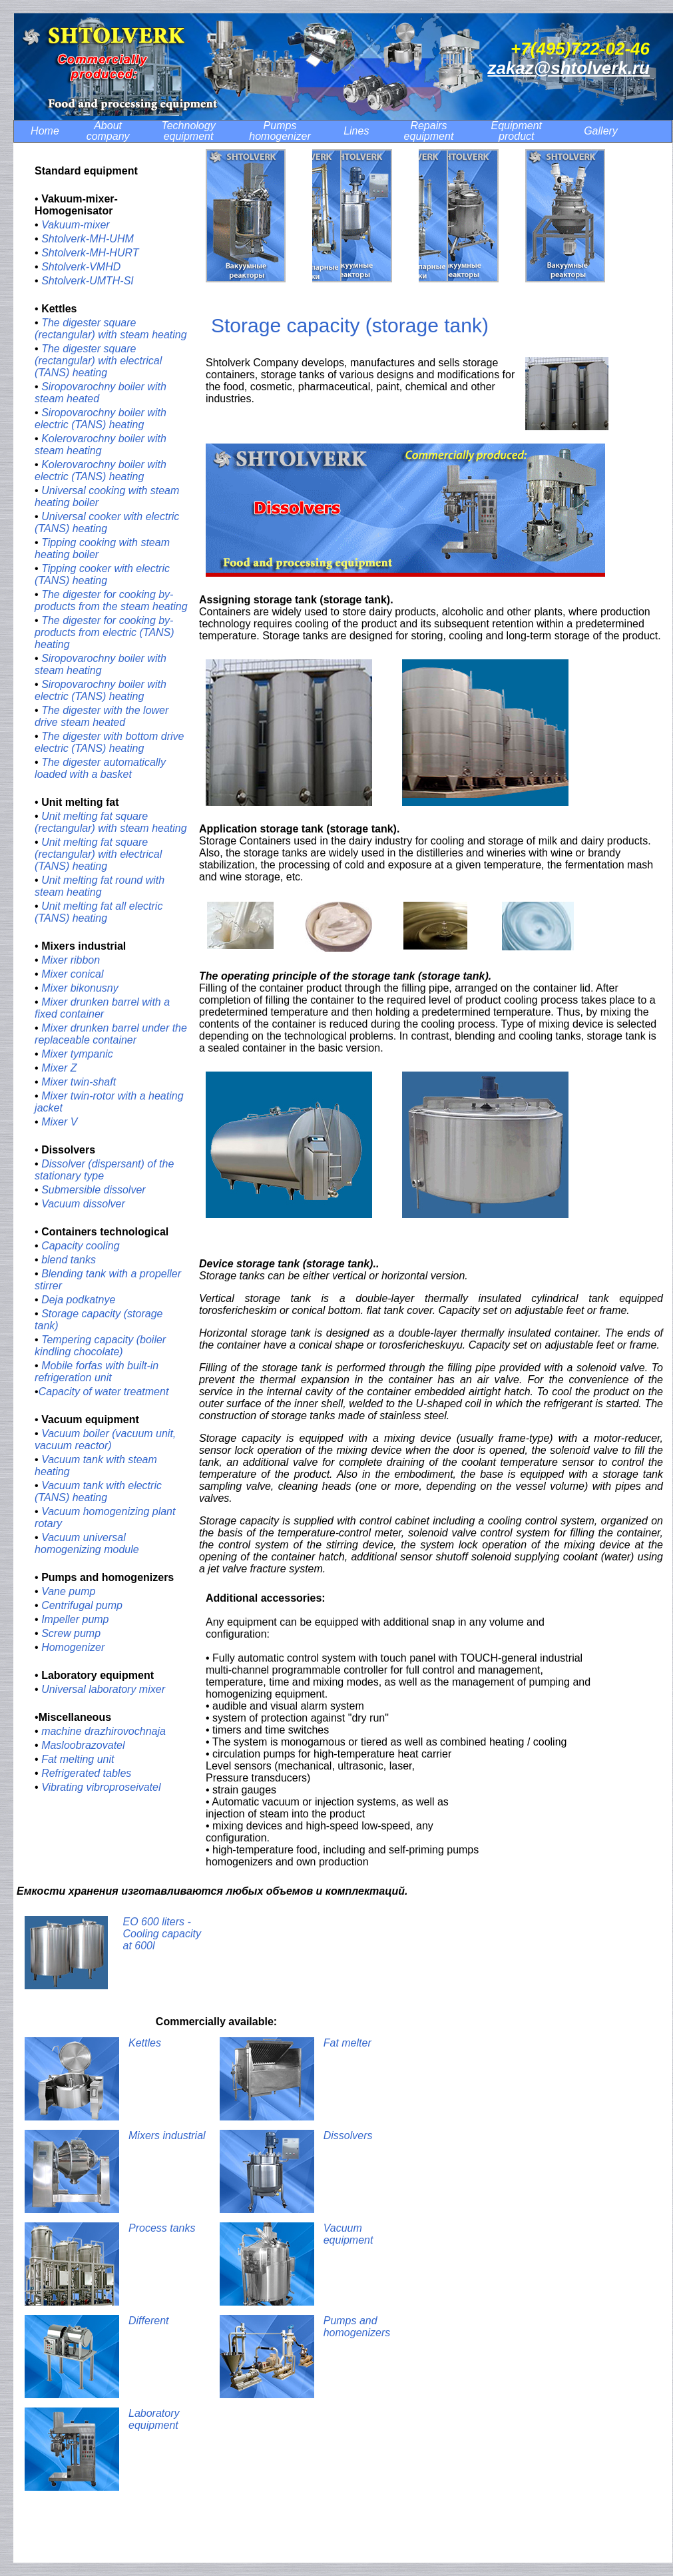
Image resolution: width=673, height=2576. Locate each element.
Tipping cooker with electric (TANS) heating (102, 574)
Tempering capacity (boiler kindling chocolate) (100, 1345)
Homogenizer (73, 1647)
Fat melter (347, 2043)
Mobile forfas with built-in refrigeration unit (96, 1371)
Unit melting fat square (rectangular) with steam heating (111, 822)
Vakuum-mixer (75, 224)
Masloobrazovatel (82, 1745)
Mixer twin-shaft (78, 1082)
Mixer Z (59, 1068)
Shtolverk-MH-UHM (87, 238)
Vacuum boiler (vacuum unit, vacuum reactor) (105, 1439)
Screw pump (71, 1633)
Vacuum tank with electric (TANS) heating (98, 1491)
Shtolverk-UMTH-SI (87, 280)
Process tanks (161, 2228)
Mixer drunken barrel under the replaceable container (111, 1034)
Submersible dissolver (93, 1189)
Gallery (601, 131)
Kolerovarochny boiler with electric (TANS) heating (100, 470)
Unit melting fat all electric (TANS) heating (98, 912)
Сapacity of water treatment (104, 1391)
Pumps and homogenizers (357, 2326)
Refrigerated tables (86, 1773)
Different (148, 2320)
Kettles (144, 2043)
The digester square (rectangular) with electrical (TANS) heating (98, 360)
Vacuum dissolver (83, 1203)
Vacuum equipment (348, 2234)
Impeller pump (75, 1619)
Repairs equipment (429, 131)
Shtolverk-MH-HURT (89, 252)
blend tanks (68, 1259)
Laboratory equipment (154, 2419)
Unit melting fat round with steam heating (99, 886)
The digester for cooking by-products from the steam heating (111, 600)
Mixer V (59, 1121)
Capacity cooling (80, 1245)
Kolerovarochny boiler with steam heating (100, 444)
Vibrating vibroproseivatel (100, 1787)
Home (45, 131)
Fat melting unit (77, 1759)
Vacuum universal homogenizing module (87, 1543)
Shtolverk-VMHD (82, 266)
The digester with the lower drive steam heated (101, 716)
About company (108, 131)
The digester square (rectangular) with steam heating (111, 328)
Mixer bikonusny (79, 988)
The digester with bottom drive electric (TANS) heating (109, 742)
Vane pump (68, 1591)
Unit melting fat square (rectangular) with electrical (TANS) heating (98, 854)
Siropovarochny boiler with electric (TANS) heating (100, 418)
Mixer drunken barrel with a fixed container (102, 1008)
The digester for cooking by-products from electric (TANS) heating (104, 632)
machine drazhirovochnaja (103, 1731)
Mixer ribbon (70, 960)
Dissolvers (348, 2135)
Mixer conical (72, 974)
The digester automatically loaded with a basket (100, 768)
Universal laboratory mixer (103, 1689)
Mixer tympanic (77, 1054)
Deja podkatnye (78, 1299)
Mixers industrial (167, 2135)
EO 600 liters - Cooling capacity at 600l (162, 1933)
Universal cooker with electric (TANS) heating (107, 522)
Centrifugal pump (81, 1605)
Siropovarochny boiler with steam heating (100, 664)
